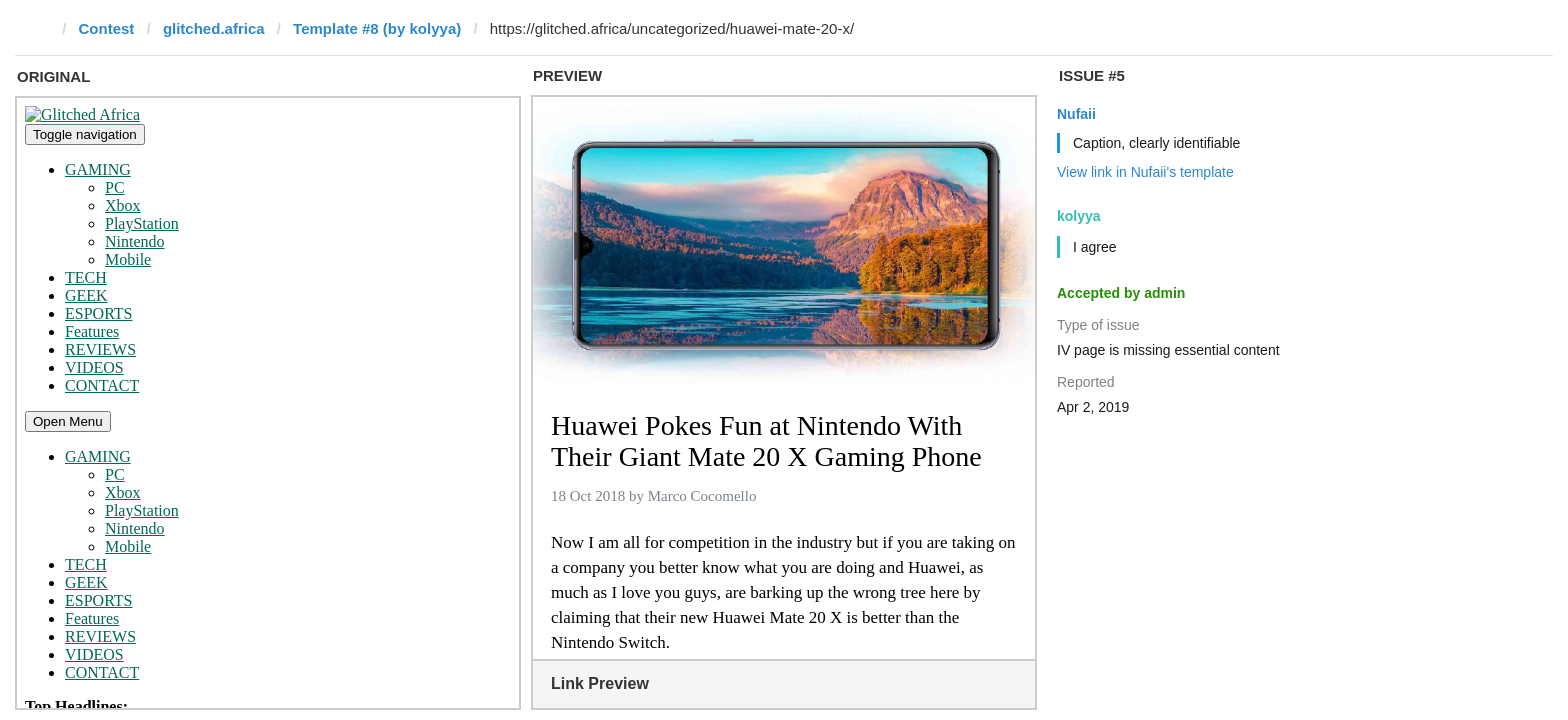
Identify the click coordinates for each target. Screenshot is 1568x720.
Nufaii (1076, 114)
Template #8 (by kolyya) (377, 28)
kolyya (1079, 216)
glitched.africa (214, 28)
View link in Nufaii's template (1145, 172)
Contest (107, 28)
